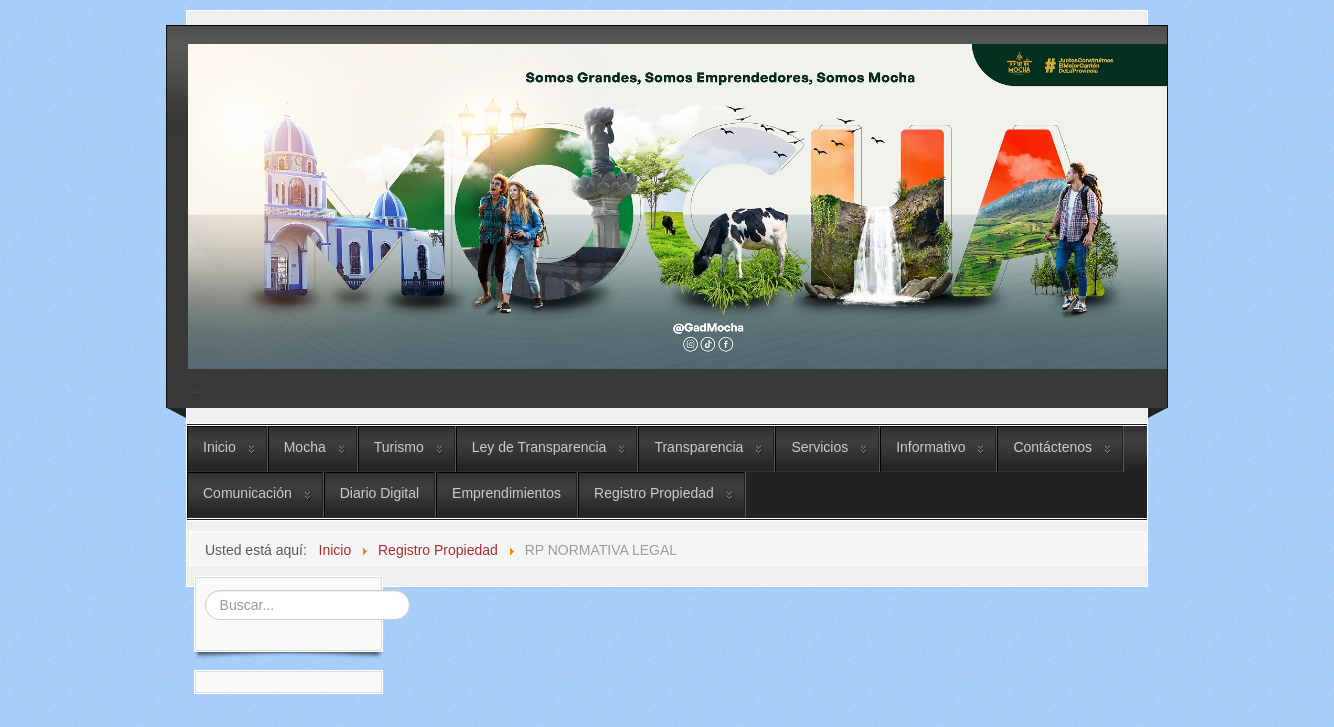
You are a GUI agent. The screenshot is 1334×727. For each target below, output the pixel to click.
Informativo (930, 447)
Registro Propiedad (654, 493)
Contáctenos (1052, 447)
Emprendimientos (506, 493)
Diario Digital (379, 493)
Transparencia (698, 447)
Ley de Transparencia (539, 447)
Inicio (219, 447)
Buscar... (202, 588)
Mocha (305, 447)
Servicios (819, 447)
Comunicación (247, 493)
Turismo (399, 447)
